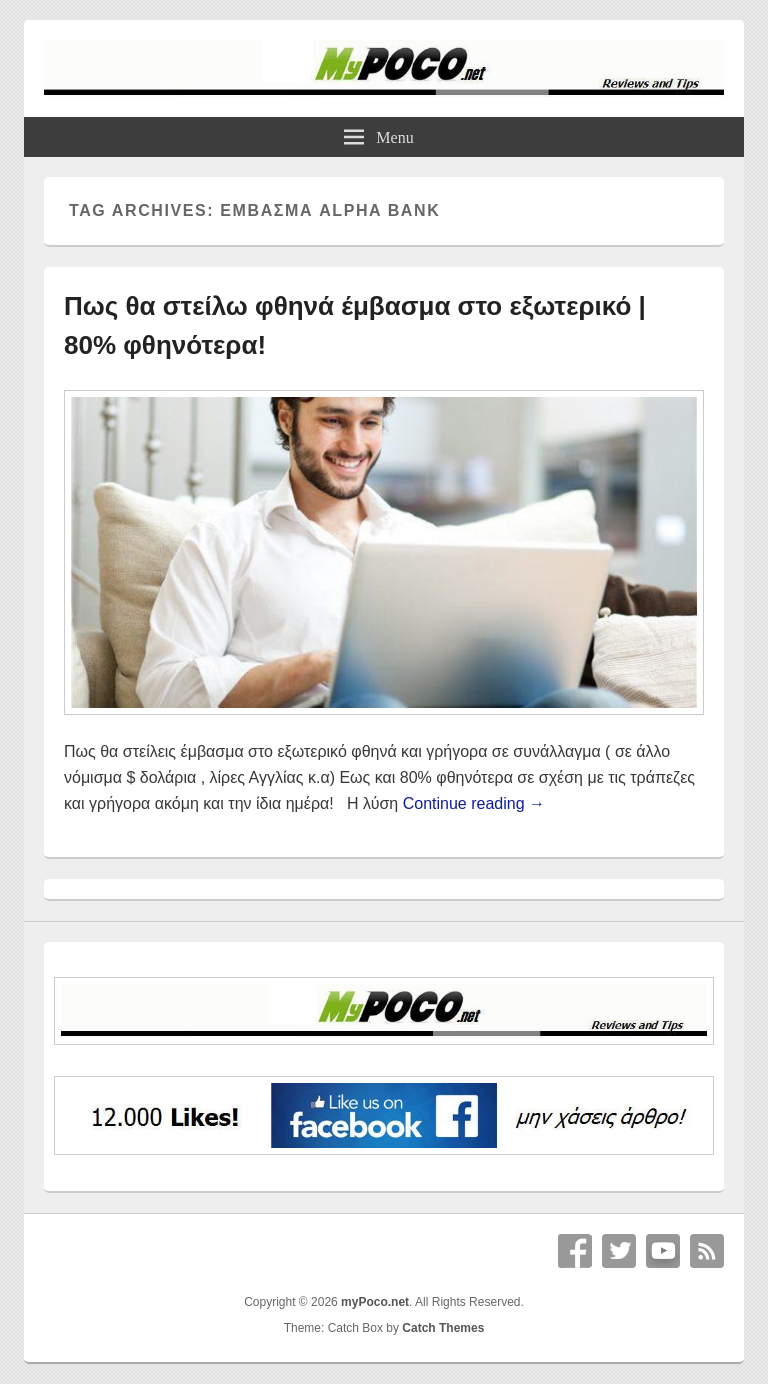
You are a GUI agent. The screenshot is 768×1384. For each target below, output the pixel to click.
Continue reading (474, 803)
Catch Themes (443, 1328)
